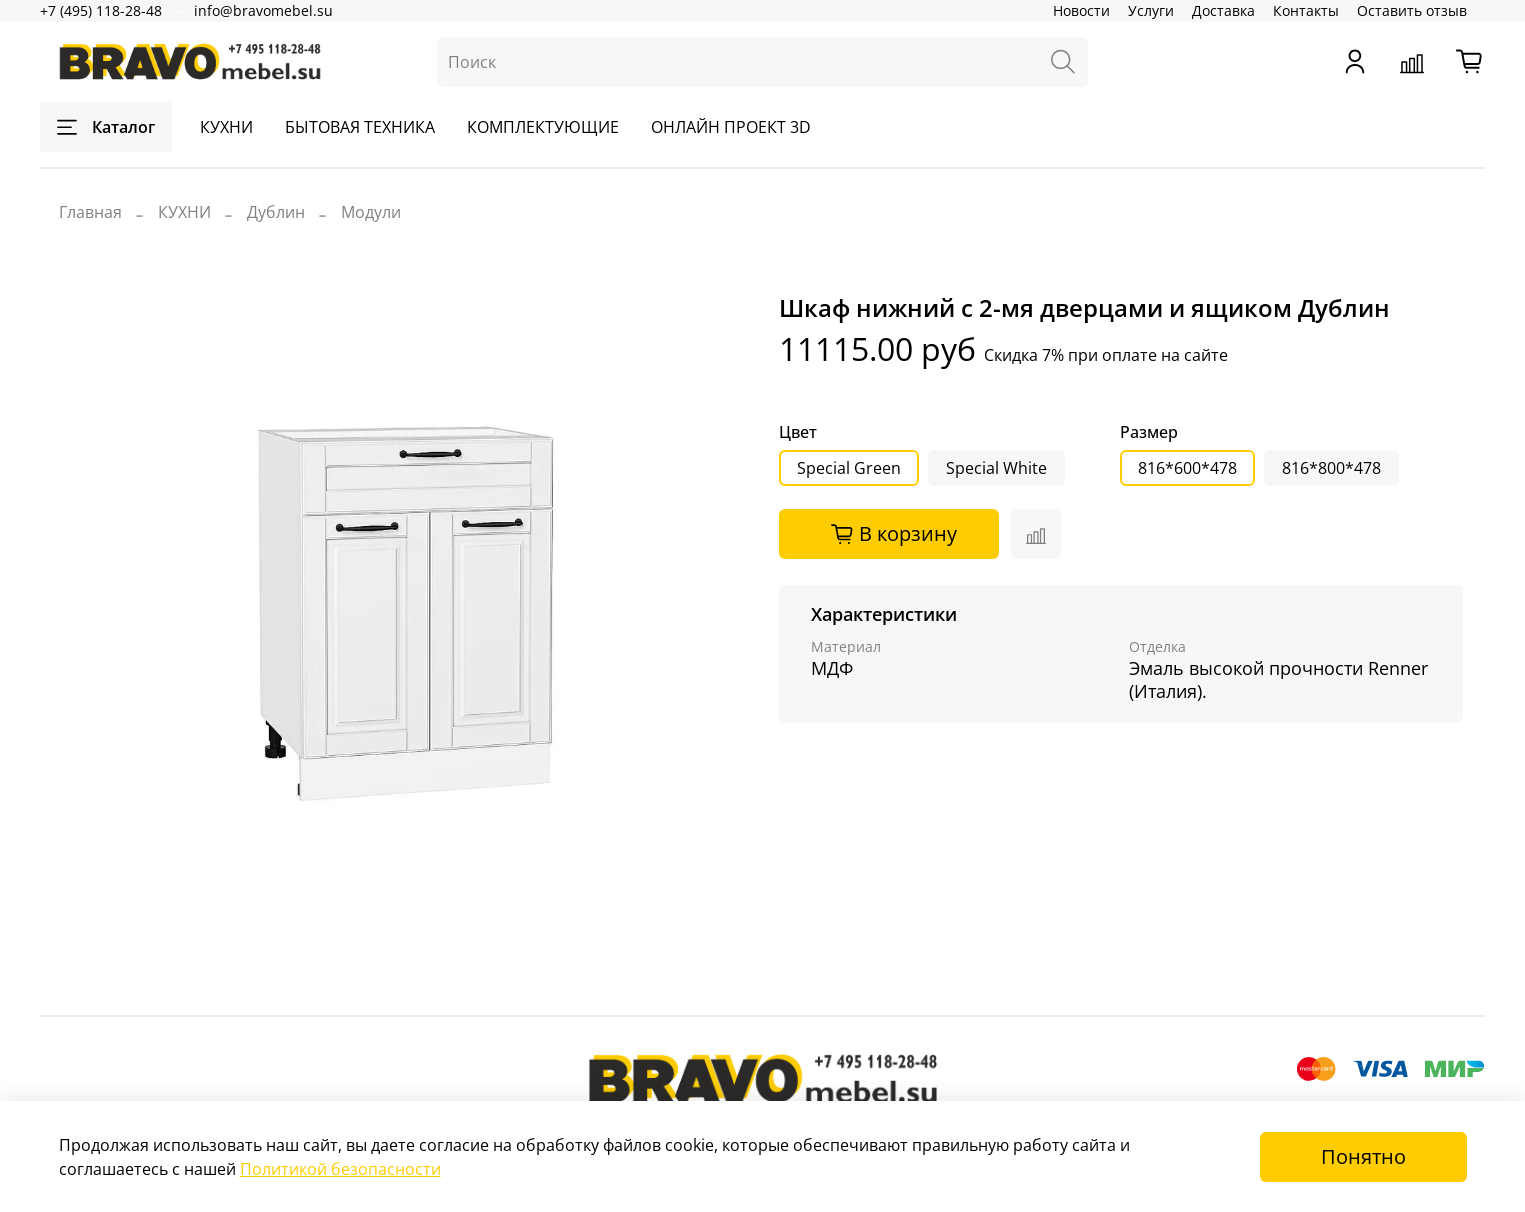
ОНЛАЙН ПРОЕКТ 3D (731, 127)
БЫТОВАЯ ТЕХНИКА (360, 127)
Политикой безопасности (340, 1169)
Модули (371, 212)
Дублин (276, 212)
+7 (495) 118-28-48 (101, 10)
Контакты (1306, 10)
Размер (1149, 432)
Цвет (798, 432)
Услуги (1151, 10)
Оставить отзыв (1412, 10)
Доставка (1223, 10)
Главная (90, 212)
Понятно (1363, 1156)
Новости (1081, 10)
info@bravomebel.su (263, 10)
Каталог (106, 127)
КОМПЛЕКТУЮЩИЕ (543, 127)
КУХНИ (226, 127)
